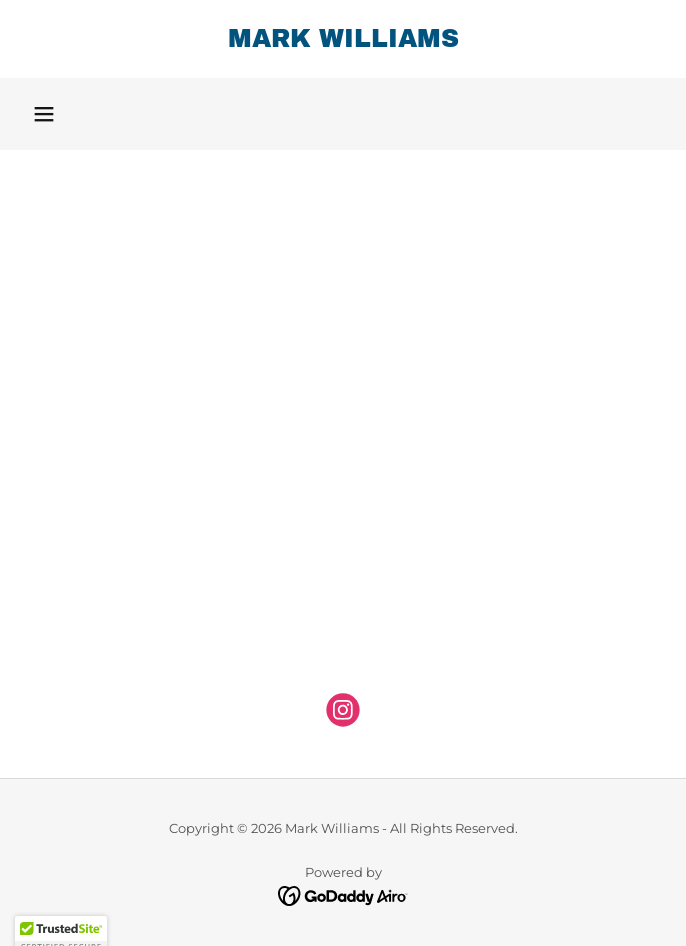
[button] (44, 114)
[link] (343, 39)
